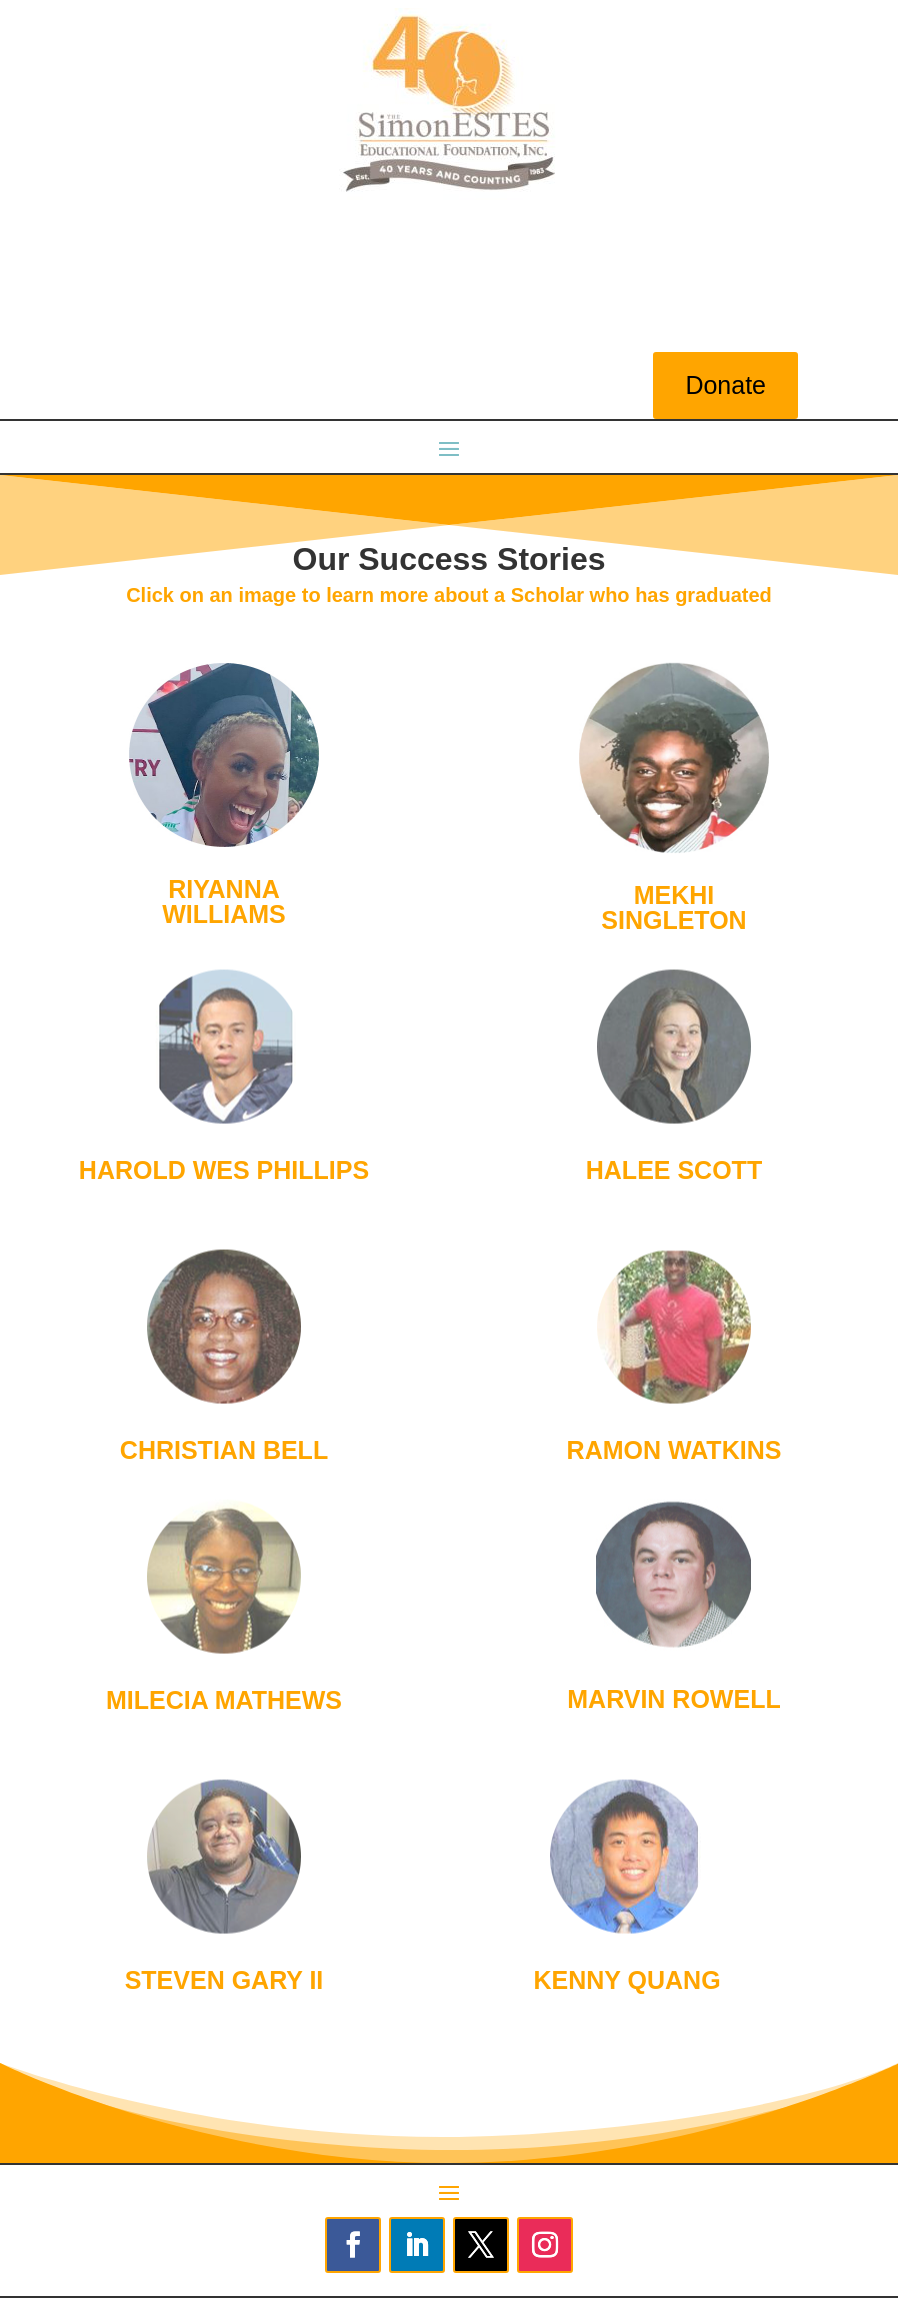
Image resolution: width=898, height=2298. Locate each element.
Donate (725, 385)
